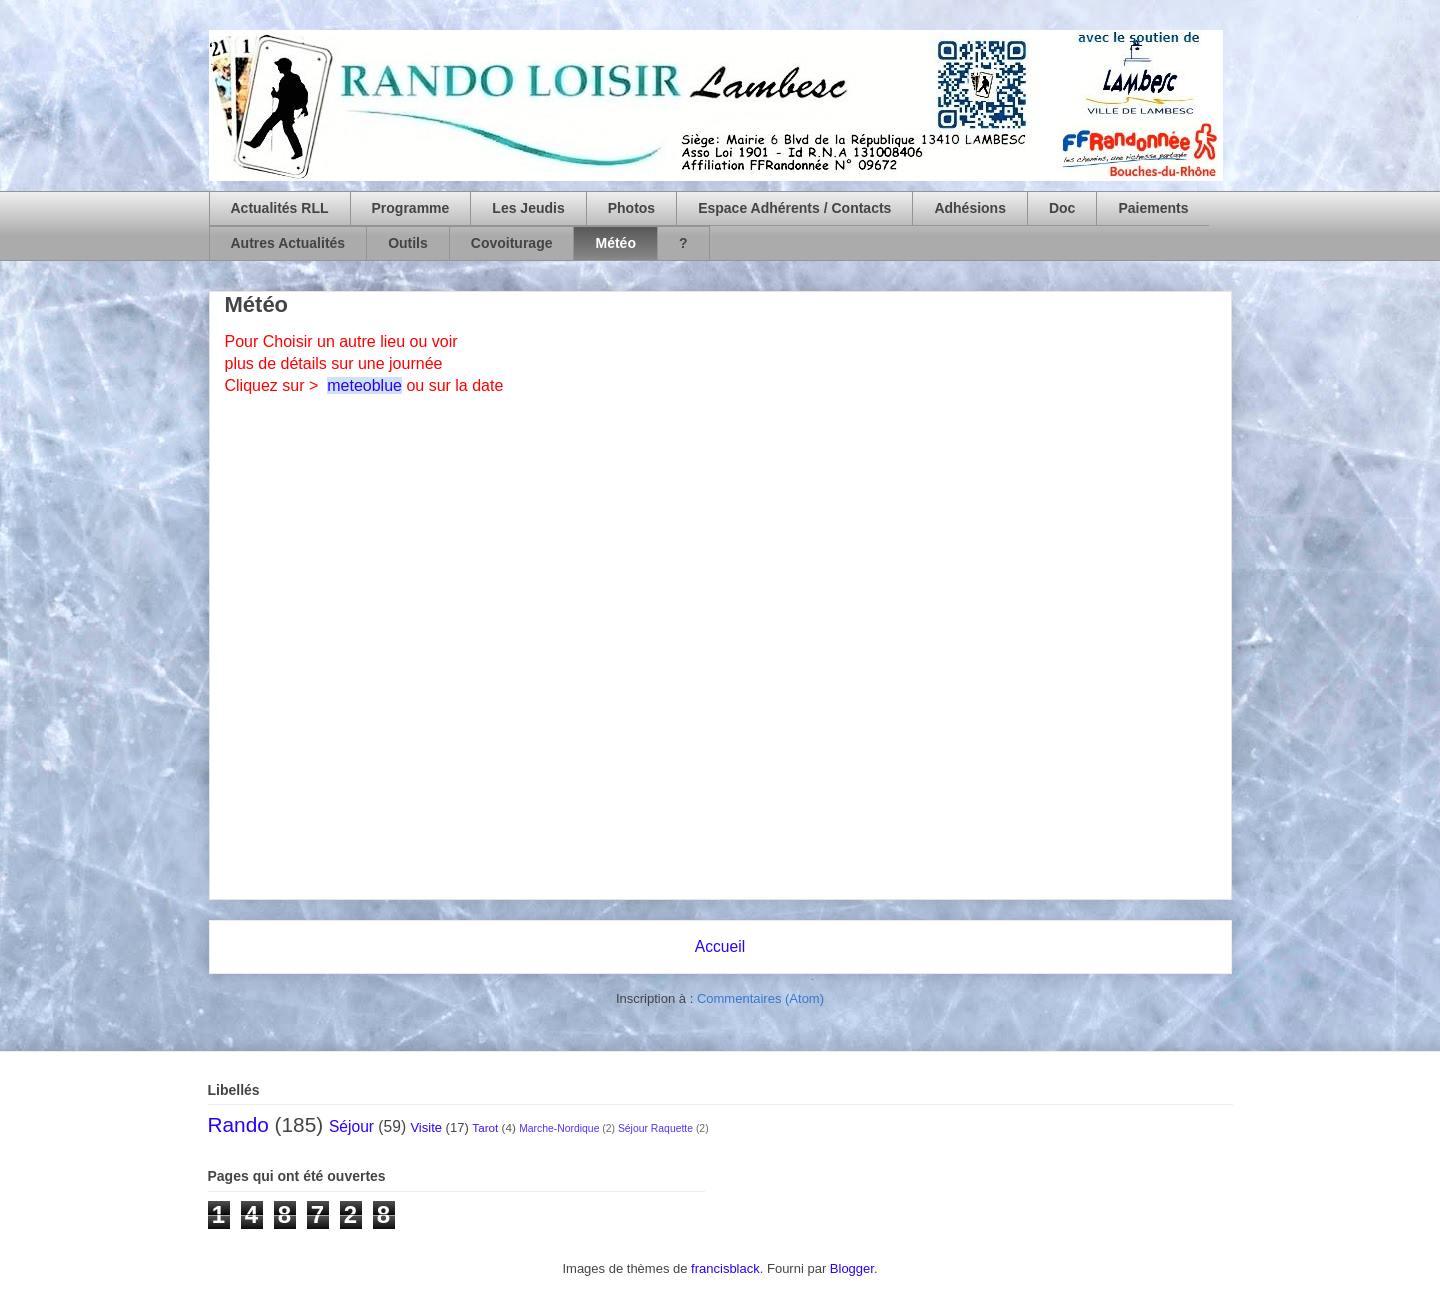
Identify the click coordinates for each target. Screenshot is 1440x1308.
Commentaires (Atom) (760, 998)
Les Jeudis (528, 208)
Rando (238, 1124)
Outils (408, 243)
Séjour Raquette (655, 1128)
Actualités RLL (280, 208)
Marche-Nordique (559, 1128)
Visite (426, 1127)
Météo (615, 243)
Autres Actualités (288, 243)
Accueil (720, 946)
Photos (631, 208)
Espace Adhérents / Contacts (794, 208)
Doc (1062, 208)
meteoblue (364, 385)
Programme (411, 208)
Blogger (852, 1268)
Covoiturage (512, 243)
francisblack (725, 1268)
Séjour (351, 1126)
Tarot (485, 1127)
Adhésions (970, 208)
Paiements (1153, 208)
